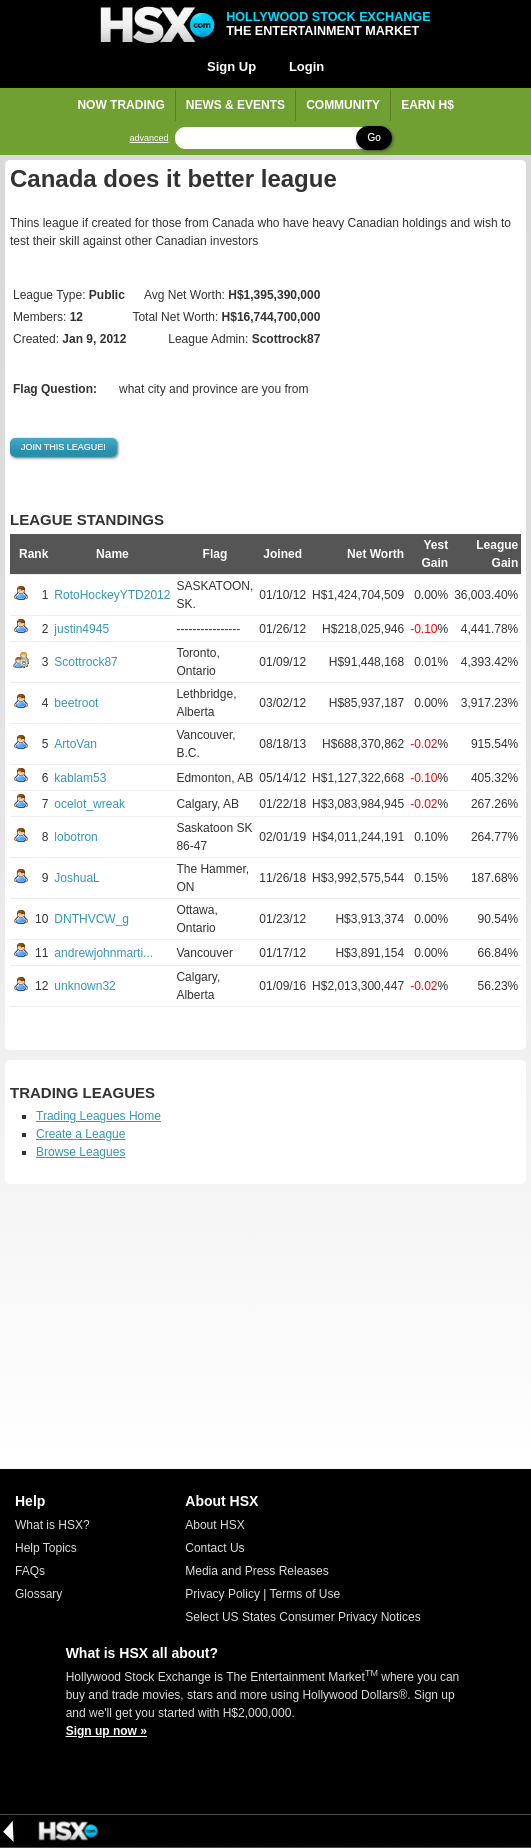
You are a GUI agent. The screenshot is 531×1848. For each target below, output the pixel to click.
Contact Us (214, 1548)
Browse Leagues (80, 1152)
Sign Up (231, 66)
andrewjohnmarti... (103, 953)
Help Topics (46, 1548)
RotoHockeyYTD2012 (112, 595)
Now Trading (120, 105)
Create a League (80, 1134)
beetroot (76, 703)
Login (306, 66)
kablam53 (80, 778)
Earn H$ (427, 105)
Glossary (38, 1594)
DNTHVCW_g (91, 919)
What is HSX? (52, 1525)
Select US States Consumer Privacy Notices (302, 1617)
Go (373, 137)
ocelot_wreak (89, 804)
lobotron (75, 837)
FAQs (30, 1571)
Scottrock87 (85, 662)
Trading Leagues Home (98, 1116)
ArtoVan (75, 744)
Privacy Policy (222, 1594)
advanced (148, 138)
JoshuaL (76, 878)
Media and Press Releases (256, 1571)
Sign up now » (106, 1731)
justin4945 (81, 629)
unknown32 (84, 986)
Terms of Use (305, 1594)
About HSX (214, 1525)
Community (343, 105)
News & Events (235, 105)
